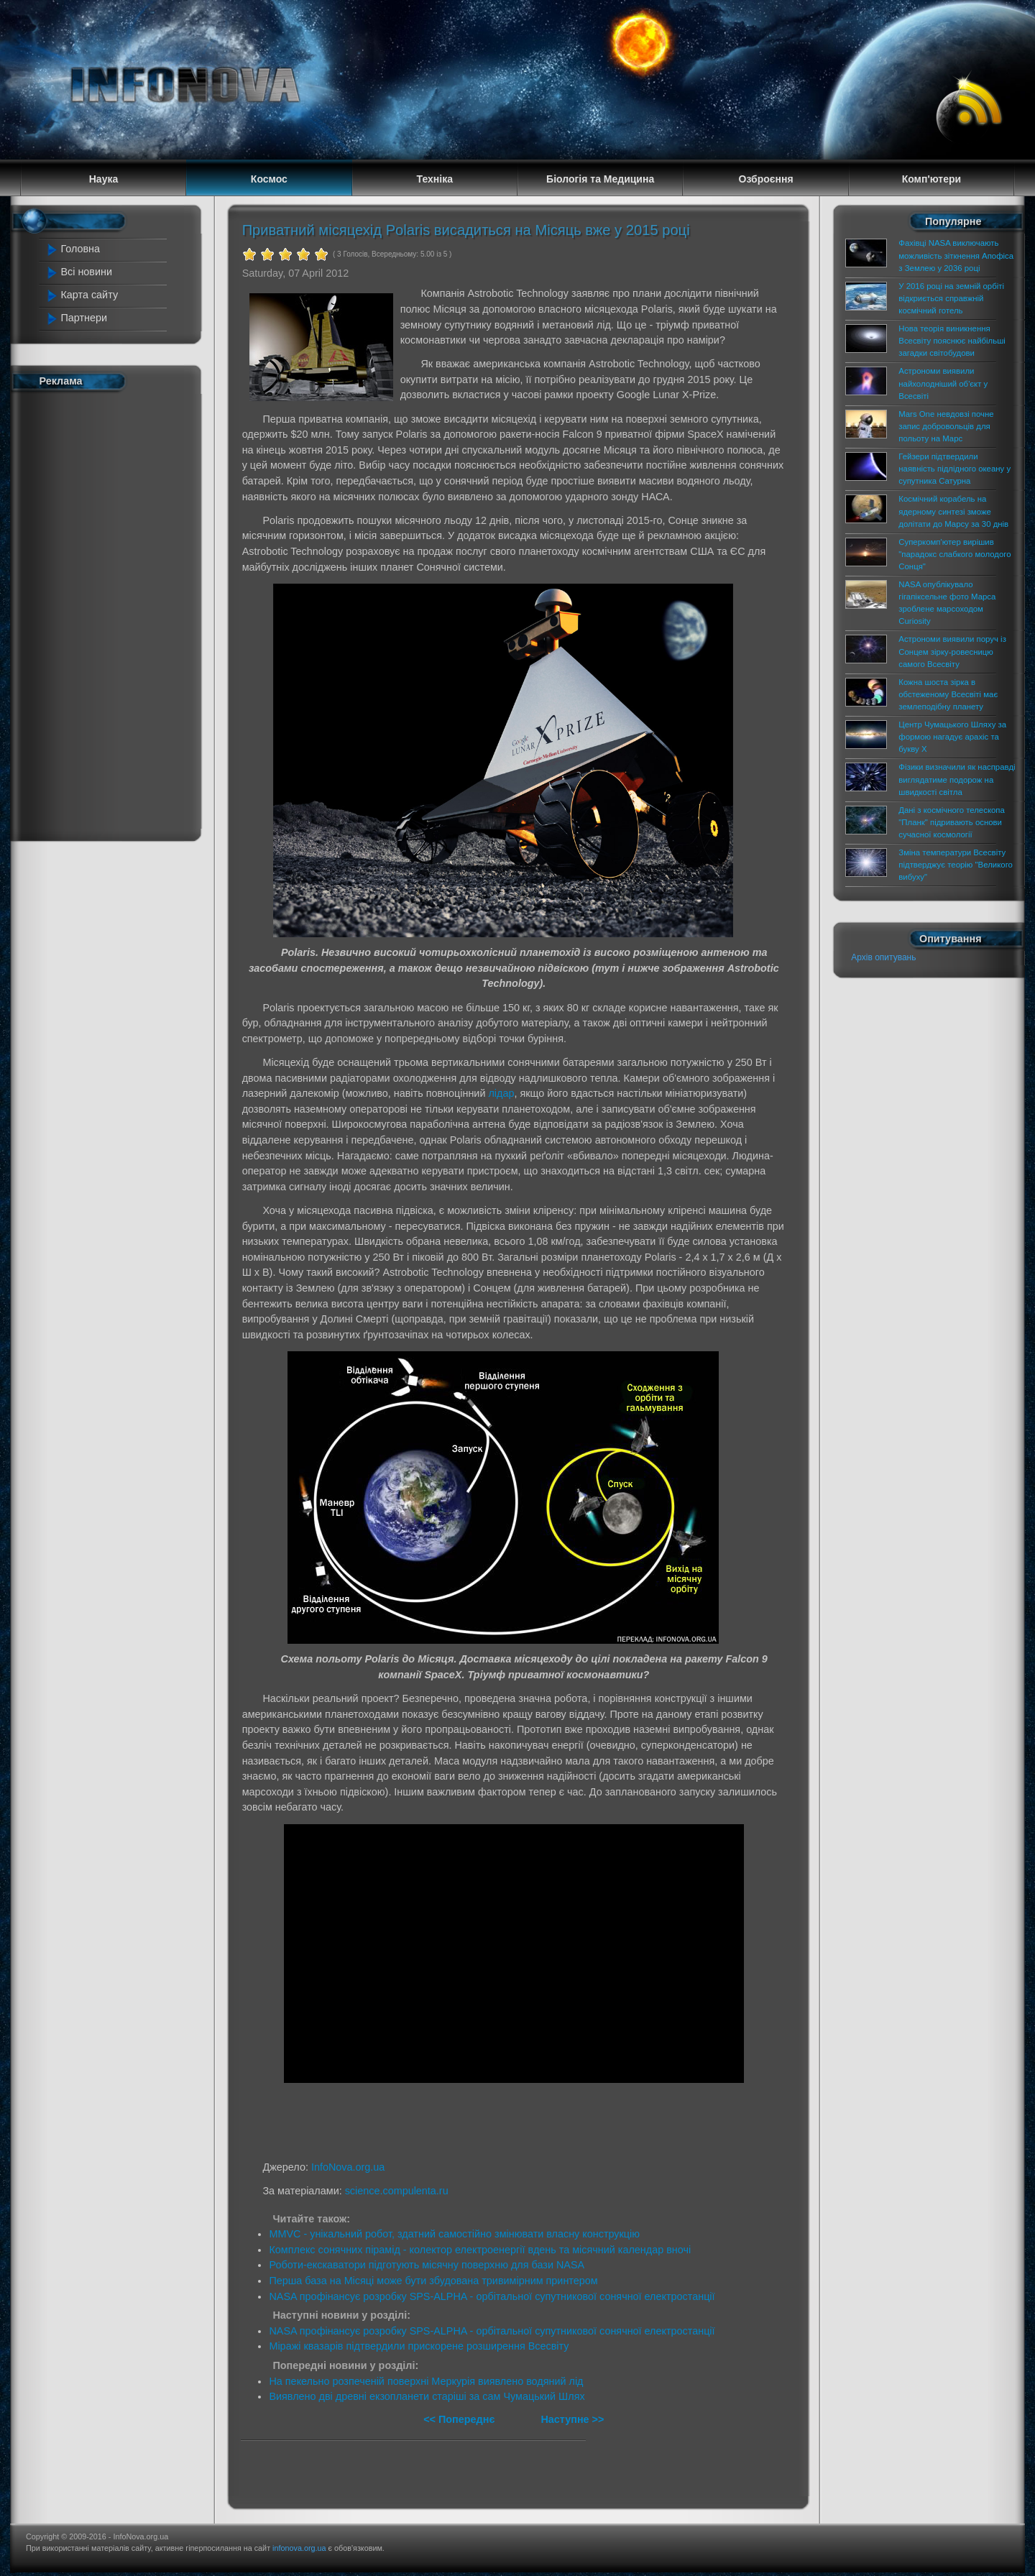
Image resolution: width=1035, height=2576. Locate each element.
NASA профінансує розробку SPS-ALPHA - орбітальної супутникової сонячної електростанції (491, 2296)
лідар (501, 1093)
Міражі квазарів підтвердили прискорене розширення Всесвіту (419, 2346)
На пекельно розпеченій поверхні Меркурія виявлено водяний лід (426, 2381)
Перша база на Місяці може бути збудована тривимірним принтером (433, 2280)
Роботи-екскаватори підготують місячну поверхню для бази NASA (426, 2265)
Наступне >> (572, 2419)
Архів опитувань (883, 957)
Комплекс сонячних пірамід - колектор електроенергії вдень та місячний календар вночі (480, 2249)
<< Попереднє (460, 2419)
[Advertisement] (107, 613)
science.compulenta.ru (396, 2190)
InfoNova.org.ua (348, 2167)
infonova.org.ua (299, 2548)
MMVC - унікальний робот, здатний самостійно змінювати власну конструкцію (454, 2234)
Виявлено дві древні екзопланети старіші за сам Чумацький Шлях (426, 2396)
